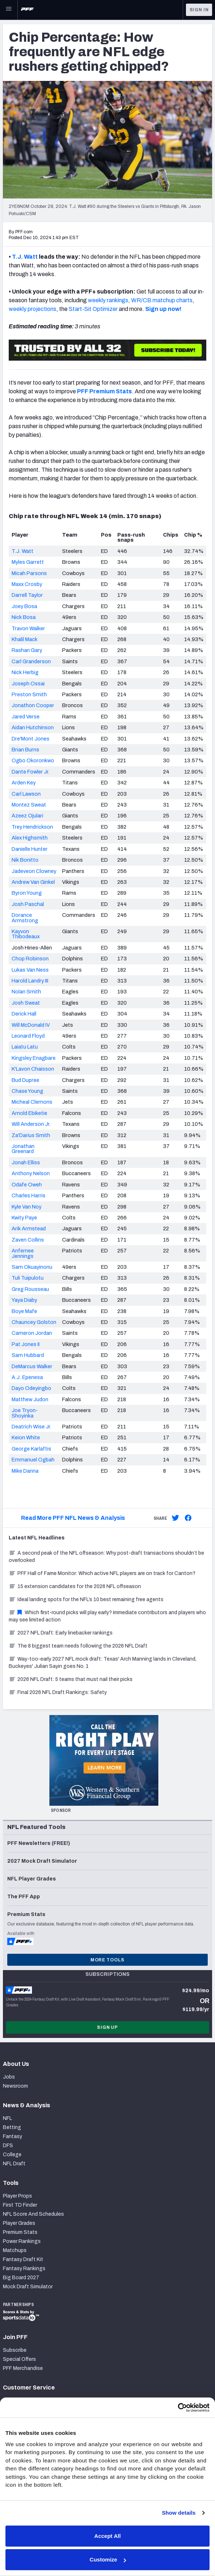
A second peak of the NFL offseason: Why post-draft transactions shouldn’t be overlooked (106, 1556)
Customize (108, 2559)
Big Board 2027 (21, 2277)
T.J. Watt (25, 257)
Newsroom (15, 2086)
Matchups (15, 2250)
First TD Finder (20, 2205)
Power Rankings (22, 2241)
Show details (179, 2513)
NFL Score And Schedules (33, 2214)
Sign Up (107, 2027)
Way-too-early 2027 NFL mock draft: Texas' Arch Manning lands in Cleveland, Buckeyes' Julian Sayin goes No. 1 (102, 1662)
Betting (12, 2127)
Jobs (9, 2077)
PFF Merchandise (23, 2368)
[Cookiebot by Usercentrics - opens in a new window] (178, 2407)
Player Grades (19, 2223)
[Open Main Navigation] (9, 9)
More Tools (107, 1959)
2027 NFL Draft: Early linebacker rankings (61, 1633)
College (12, 2154)
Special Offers (19, 2359)
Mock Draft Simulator (28, 2286)
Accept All (107, 2536)
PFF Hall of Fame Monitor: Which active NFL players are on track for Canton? (102, 1573)
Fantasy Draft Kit (23, 2259)
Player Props (17, 2196)
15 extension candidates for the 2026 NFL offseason (75, 1586)
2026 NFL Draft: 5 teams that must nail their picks (71, 1679)
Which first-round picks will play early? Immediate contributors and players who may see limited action (107, 1616)
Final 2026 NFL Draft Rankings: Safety (58, 1692)
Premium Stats (20, 2232)
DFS (8, 2145)
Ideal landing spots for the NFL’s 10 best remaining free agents (86, 1599)
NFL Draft (14, 2163)
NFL (7, 2118)
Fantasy (12, 2136)
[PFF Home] (27, 10)
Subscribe (15, 2350)
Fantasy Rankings (24, 2268)
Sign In (199, 9)
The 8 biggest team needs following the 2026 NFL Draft (78, 1646)
